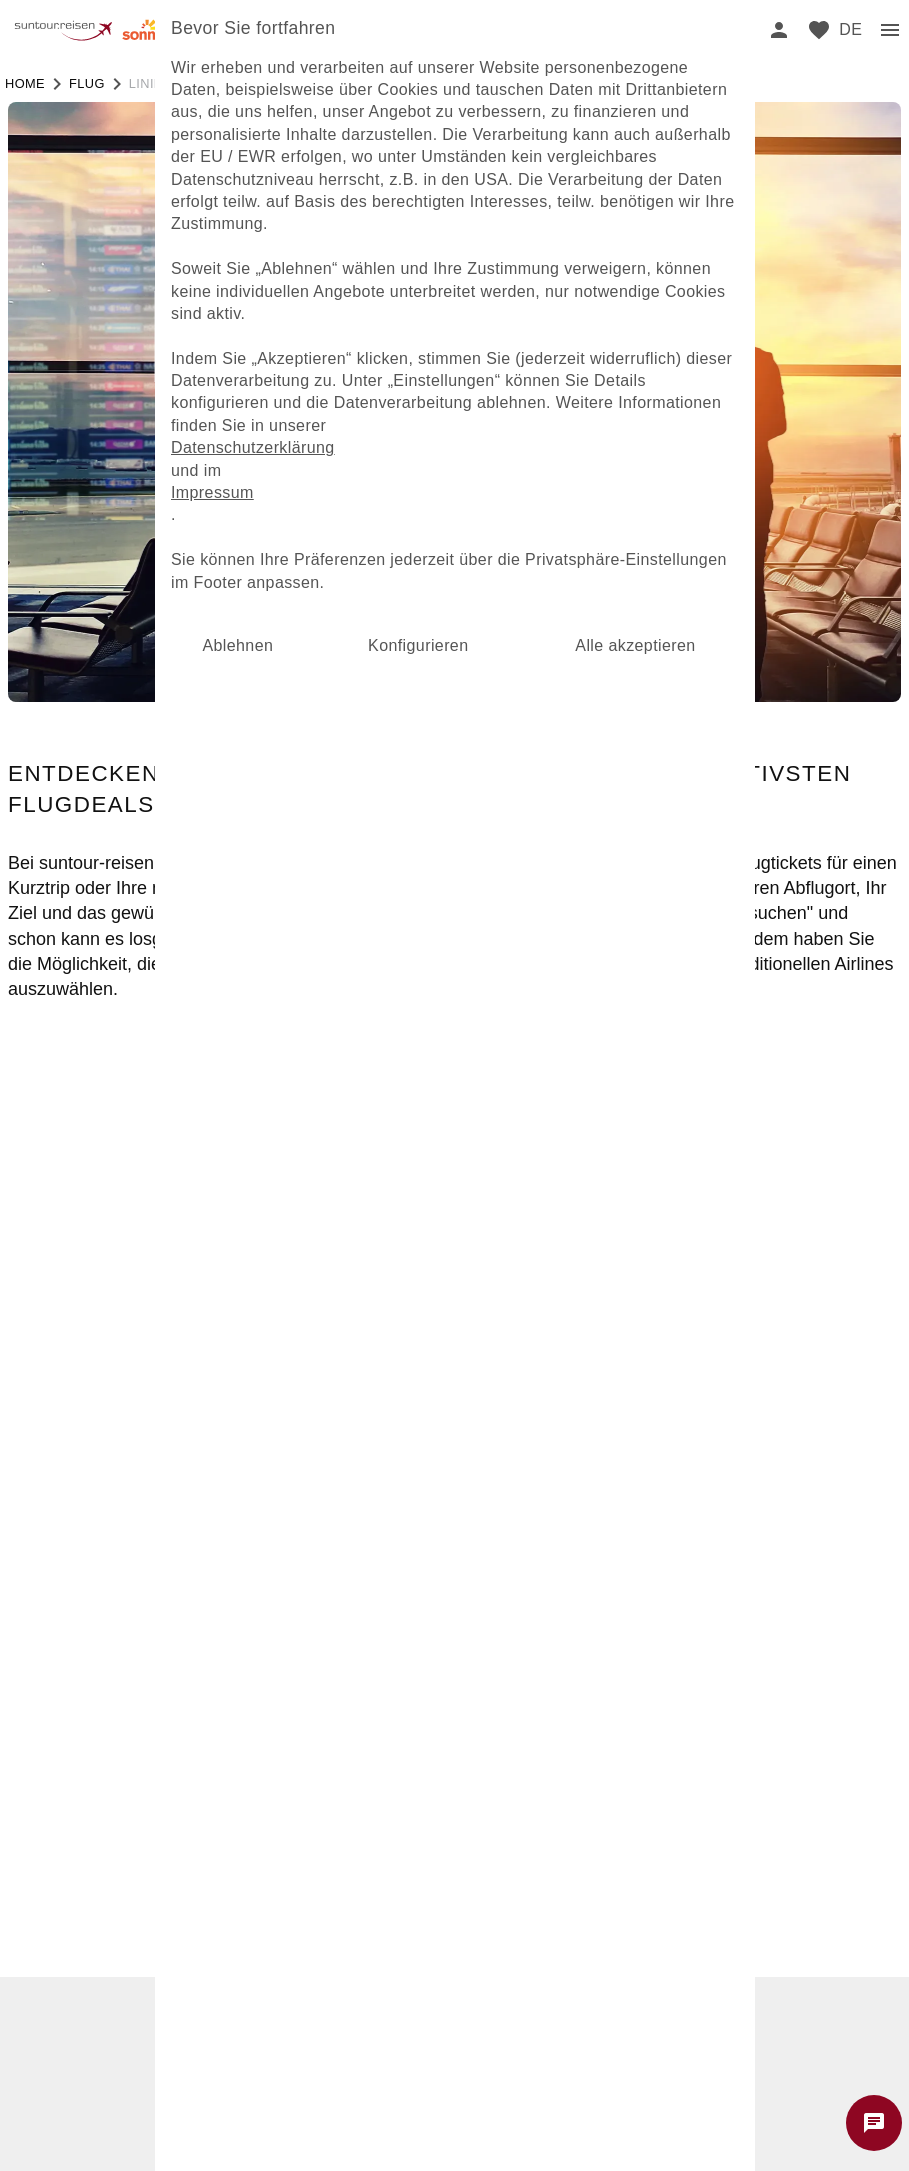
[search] (739, 30)
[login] (779, 30)
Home (25, 83)
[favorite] (819, 30)
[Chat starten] (874, 2123)
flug (87, 83)
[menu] (850, 30)
